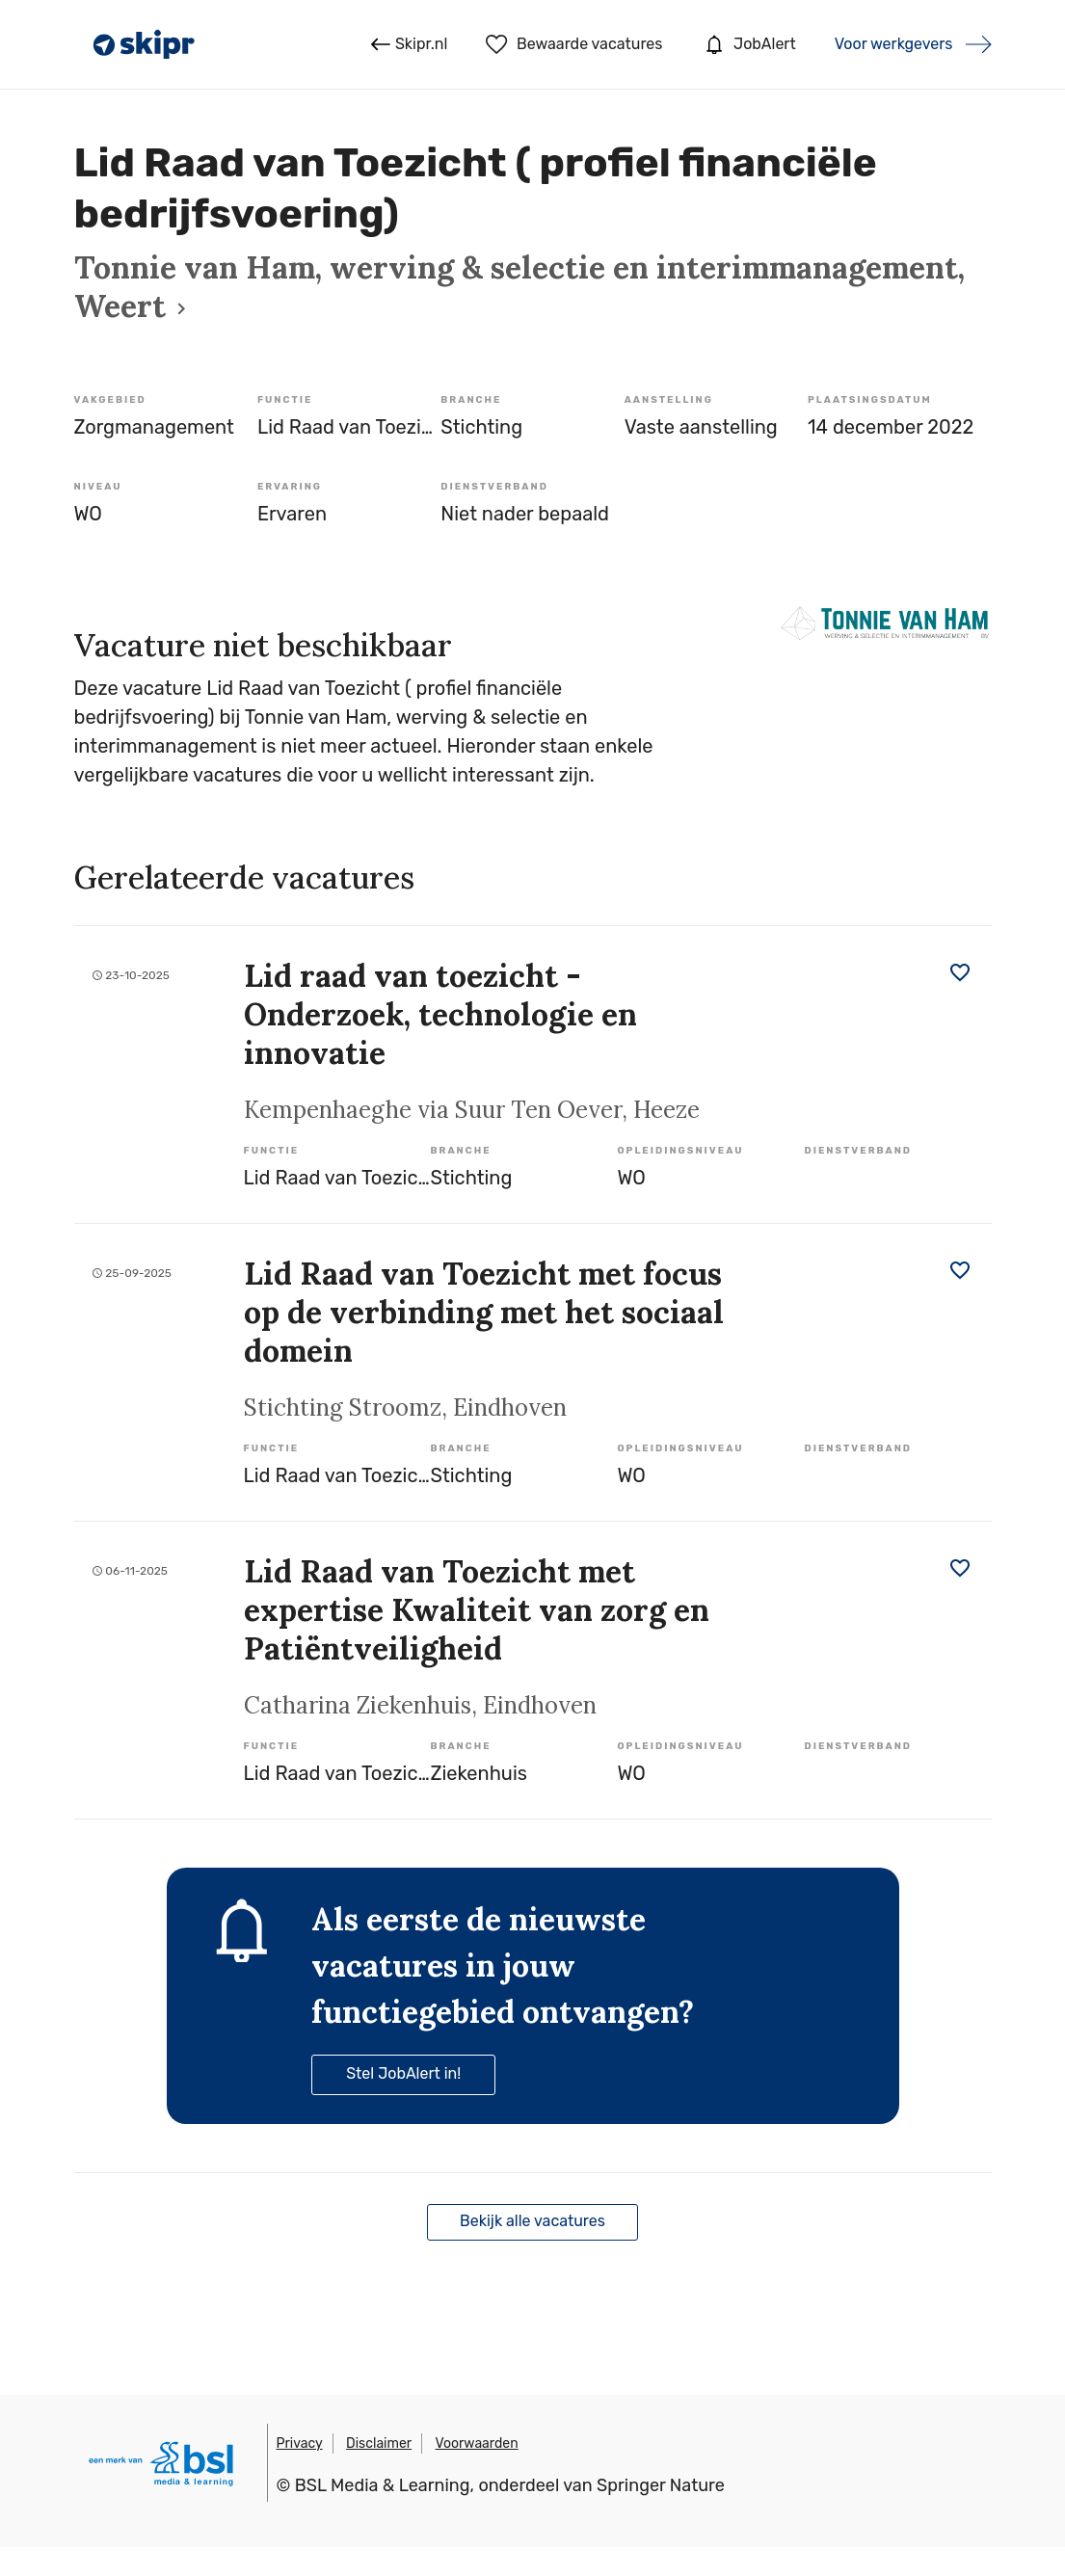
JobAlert (748, 44)
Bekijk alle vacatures (532, 2221)
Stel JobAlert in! (403, 2073)
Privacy (300, 2443)
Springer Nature (661, 2485)
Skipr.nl (409, 44)
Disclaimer (379, 2443)
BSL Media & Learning (382, 2485)
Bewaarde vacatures (574, 44)
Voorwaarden (477, 2443)
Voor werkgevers (894, 44)
